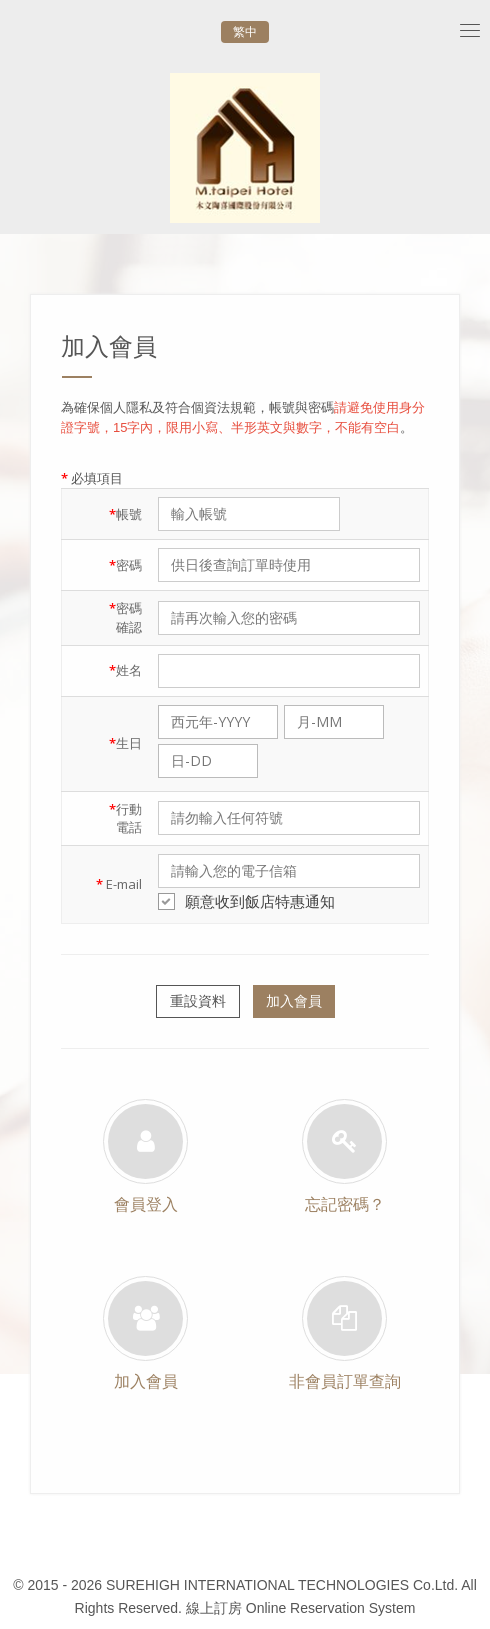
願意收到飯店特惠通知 (246, 901)
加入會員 (294, 1001)
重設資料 (198, 1001)
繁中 (245, 32)
